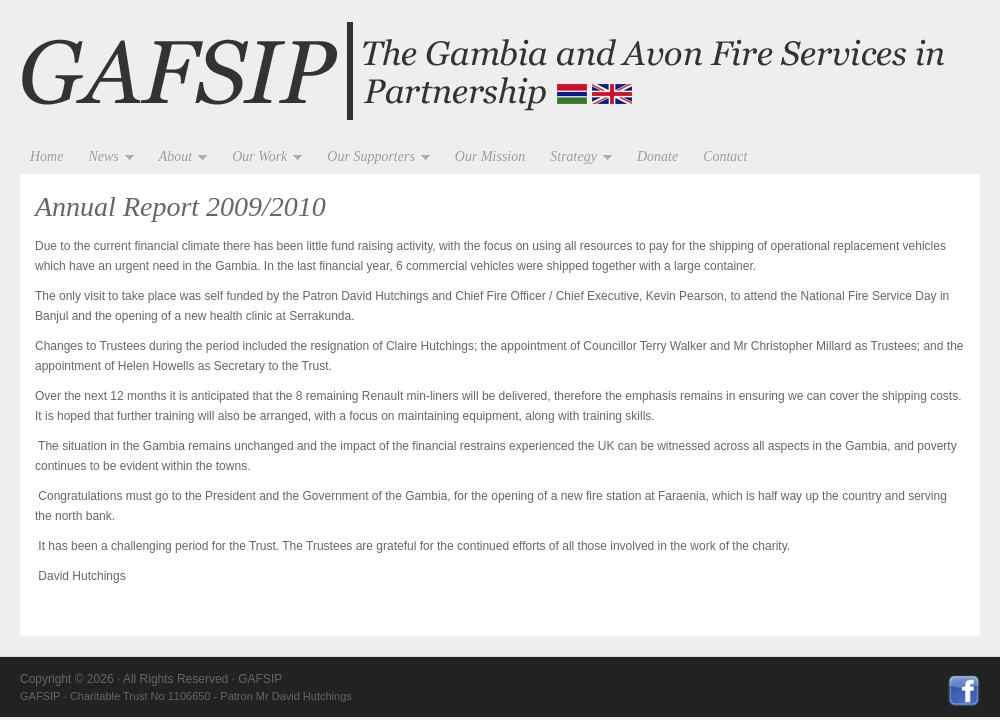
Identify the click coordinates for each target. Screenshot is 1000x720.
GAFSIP (500, 72)
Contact (725, 156)
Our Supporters (373, 157)
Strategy (576, 157)
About (178, 157)
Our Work (262, 157)
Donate (657, 156)
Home (46, 156)
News (105, 157)
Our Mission (490, 156)
